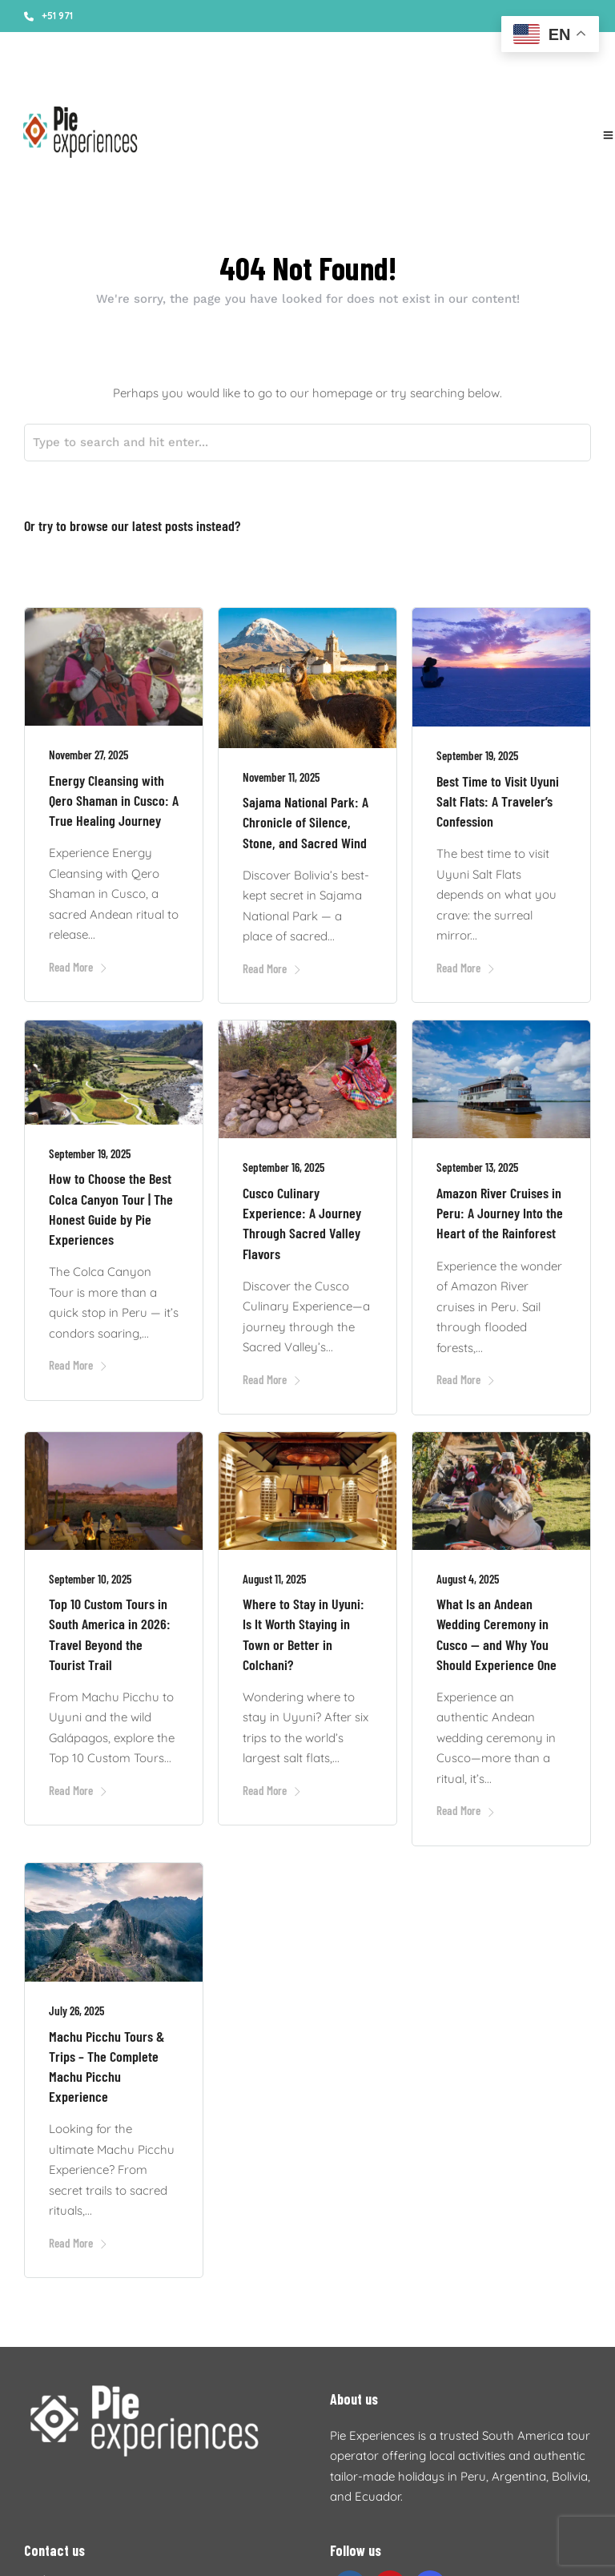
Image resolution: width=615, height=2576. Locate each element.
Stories (40, 80)
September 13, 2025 (477, 1161)
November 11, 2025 (281, 771)
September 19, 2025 (477, 750)
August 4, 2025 (467, 1573)
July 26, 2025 (76, 2005)
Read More (78, 961)
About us (93, 80)
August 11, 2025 (274, 1573)
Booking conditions (176, 80)
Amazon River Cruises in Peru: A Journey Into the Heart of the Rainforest (499, 1207)
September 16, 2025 (283, 1161)
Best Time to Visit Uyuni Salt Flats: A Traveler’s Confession (497, 795)
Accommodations (282, 80)
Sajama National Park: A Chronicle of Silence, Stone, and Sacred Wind (305, 816)
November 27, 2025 (88, 749)
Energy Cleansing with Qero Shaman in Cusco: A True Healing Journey (114, 794)
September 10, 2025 (90, 1573)
